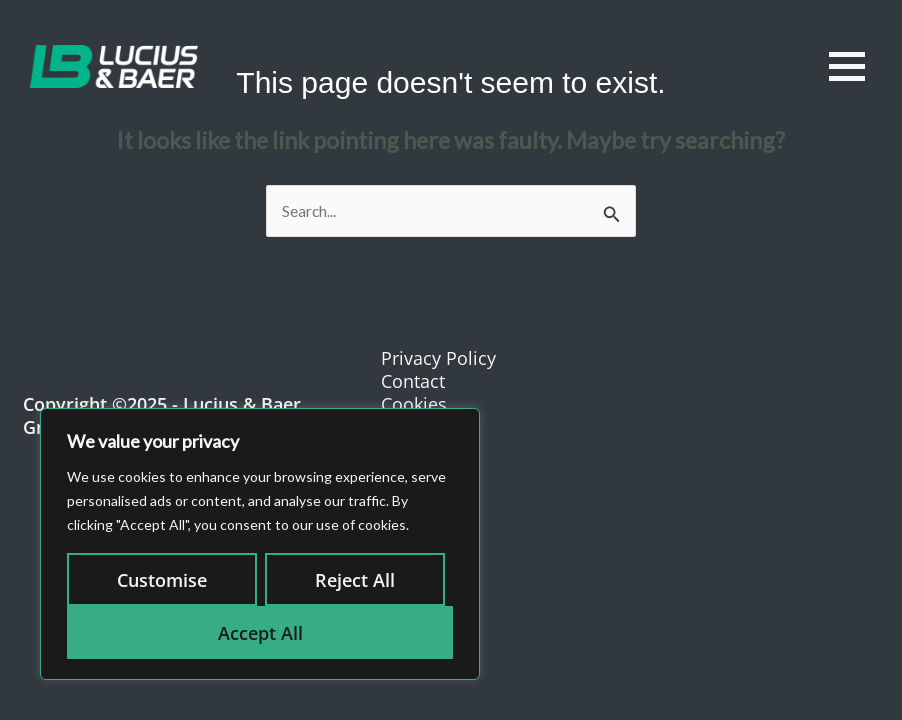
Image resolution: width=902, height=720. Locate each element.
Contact (413, 381)
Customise (162, 580)
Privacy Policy (438, 358)
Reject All (355, 580)
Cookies (414, 404)
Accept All (260, 633)
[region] (260, 544)
